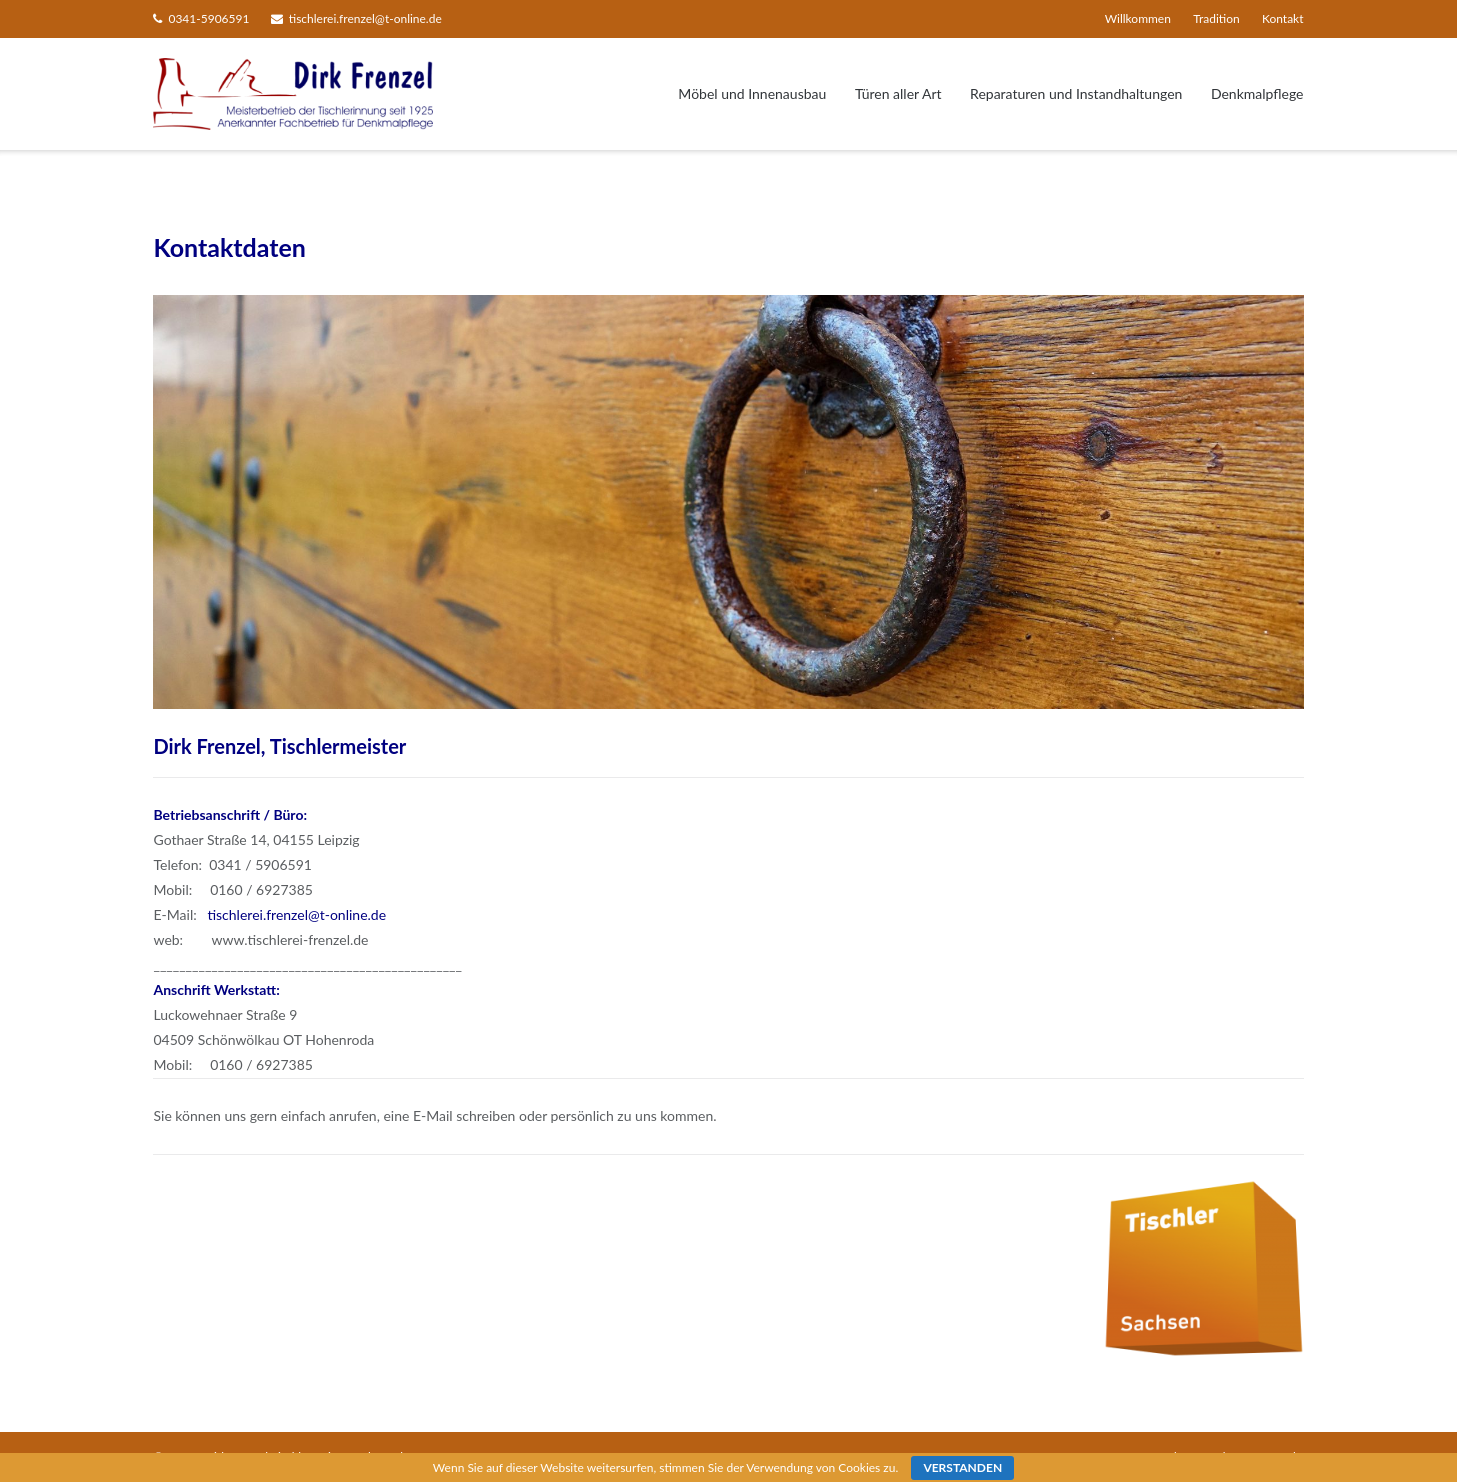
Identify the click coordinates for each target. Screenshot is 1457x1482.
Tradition (1216, 18)
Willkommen (1138, 18)
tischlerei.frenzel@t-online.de (365, 18)
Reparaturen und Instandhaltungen (1076, 93)
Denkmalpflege (1257, 93)
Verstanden (962, 1467)
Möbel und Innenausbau (752, 93)
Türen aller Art (898, 93)
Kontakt (1283, 18)
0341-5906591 (208, 18)
